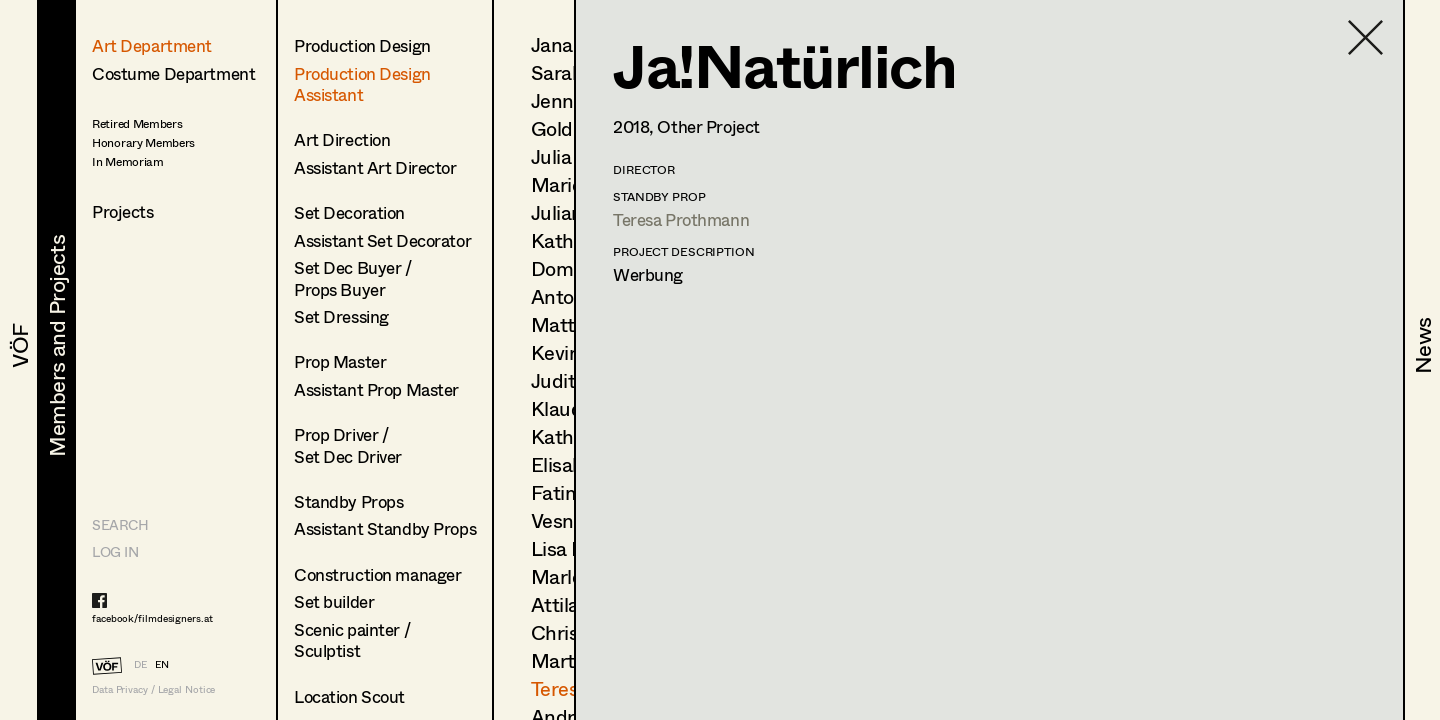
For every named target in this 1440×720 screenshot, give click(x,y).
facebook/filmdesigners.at (152, 618)
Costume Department (173, 73)
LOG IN (115, 551)
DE (140, 664)
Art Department (152, 45)
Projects (123, 211)
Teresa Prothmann (681, 219)
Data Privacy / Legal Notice (153, 689)
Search (120, 524)
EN (162, 664)
